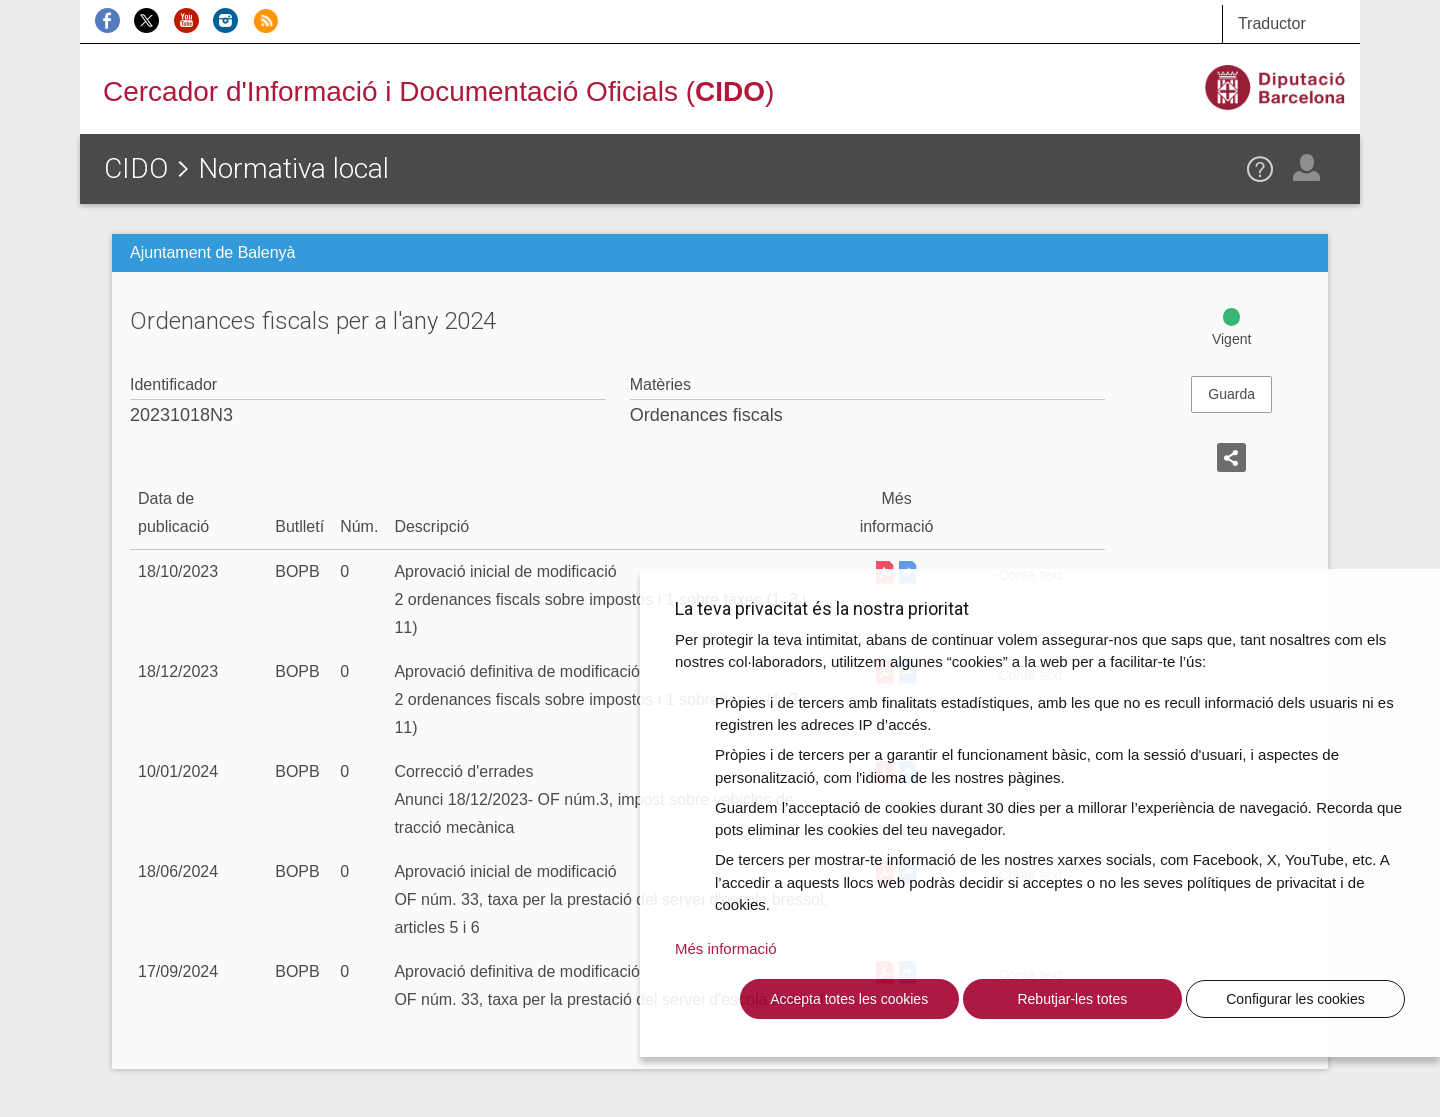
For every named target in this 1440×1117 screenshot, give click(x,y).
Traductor (1272, 23)
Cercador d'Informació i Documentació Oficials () (438, 91)
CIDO (136, 168)
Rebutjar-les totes (1072, 999)
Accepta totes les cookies (849, 999)
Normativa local (293, 168)
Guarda (1231, 394)
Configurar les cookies (1295, 999)
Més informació (726, 948)
